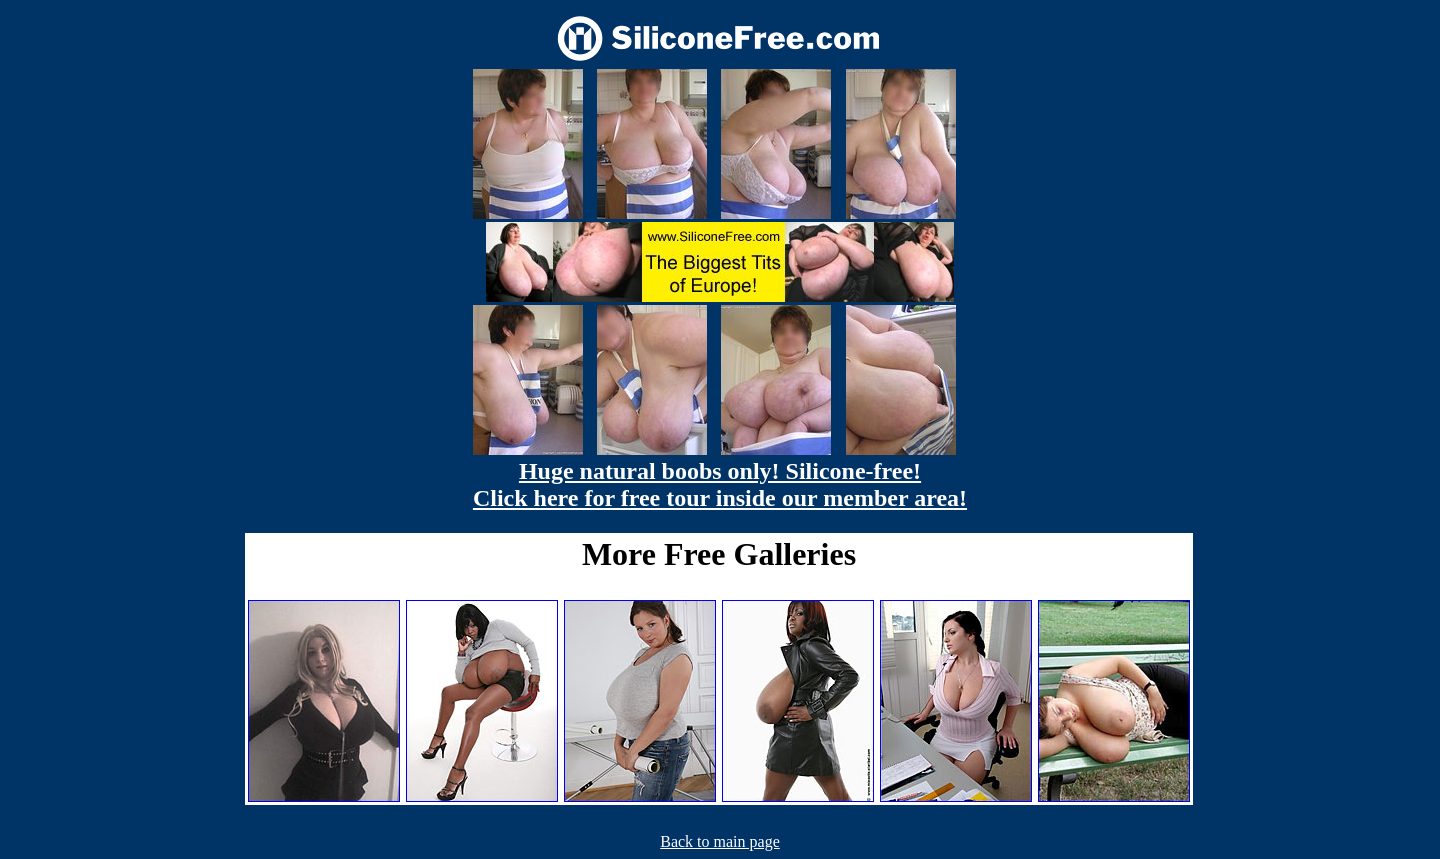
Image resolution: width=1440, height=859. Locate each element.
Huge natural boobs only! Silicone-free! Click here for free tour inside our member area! (720, 484)
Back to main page (720, 841)
